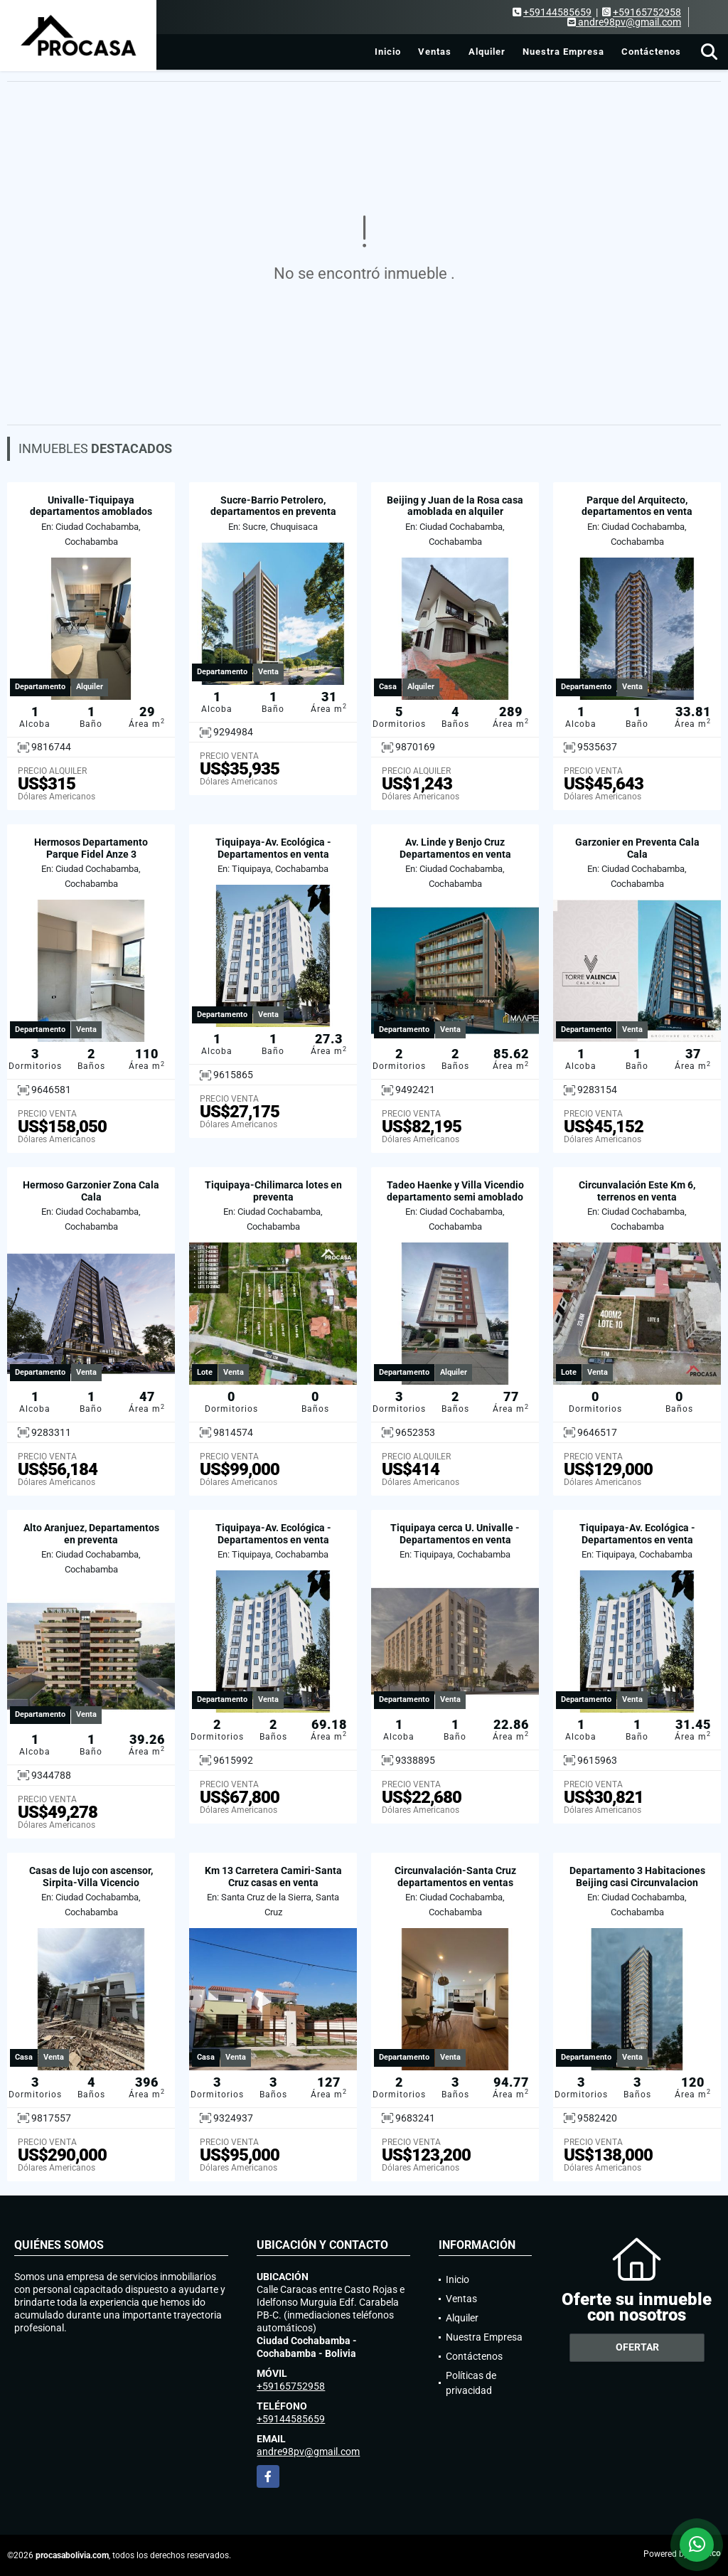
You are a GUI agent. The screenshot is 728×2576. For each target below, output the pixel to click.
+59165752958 (647, 12)
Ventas (434, 51)
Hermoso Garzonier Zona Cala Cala (91, 1191)
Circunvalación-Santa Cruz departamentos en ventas (455, 1876)
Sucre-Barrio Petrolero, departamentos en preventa (273, 506)
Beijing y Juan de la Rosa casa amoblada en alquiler (455, 506)
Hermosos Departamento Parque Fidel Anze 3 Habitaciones (91, 854)
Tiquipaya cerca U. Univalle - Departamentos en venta (455, 1533)
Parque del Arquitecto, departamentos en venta (637, 506)
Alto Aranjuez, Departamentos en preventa (91, 1533)
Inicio (388, 51)
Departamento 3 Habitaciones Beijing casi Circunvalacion (637, 1876)
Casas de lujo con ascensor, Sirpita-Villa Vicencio (91, 1876)
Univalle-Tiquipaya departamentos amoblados (91, 506)
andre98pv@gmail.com (308, 2451)
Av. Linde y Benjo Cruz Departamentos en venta (455, 848)
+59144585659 (557, 12)
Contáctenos (651, 51)
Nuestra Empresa (563, 51)
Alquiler (487, 51)
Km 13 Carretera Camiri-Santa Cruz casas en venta (273, 1876)
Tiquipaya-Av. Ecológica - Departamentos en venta (273, 848)
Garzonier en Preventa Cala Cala (637, 848)
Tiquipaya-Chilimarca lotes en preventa (273, 1191)
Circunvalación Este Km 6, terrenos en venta (637, 1191)
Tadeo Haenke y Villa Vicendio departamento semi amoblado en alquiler (455, 1197)
